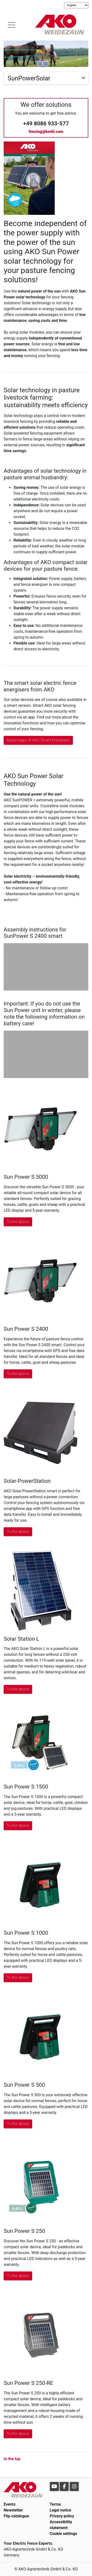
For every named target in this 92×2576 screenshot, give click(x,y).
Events (9, 2504)
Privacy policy (62, 2516)
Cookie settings (63, 2533)
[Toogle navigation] (11, 24)
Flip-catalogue (16, 2516)
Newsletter (13, 2510)
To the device (18, 1221)
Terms (55, 2504)
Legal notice (60, 2510)
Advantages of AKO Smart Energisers (38, 740)
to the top (12, 2458)
